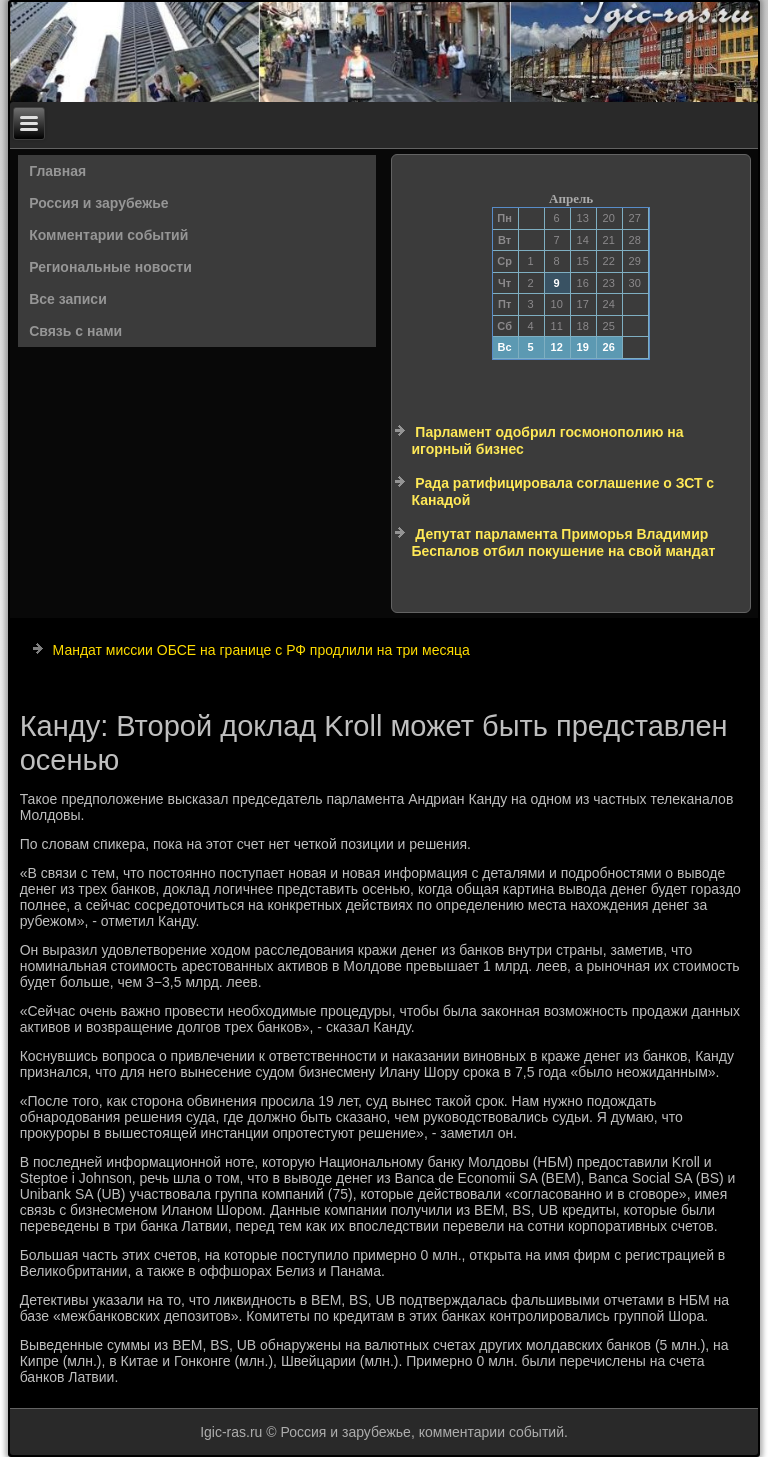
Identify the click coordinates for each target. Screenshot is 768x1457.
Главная (57, 171)
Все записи (68, 299)
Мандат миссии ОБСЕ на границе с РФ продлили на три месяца (261, 650)
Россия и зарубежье (98, 203)
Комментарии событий (108, 235)
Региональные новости (110, 267)
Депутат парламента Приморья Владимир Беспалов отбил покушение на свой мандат (563, 543)
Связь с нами (75, 331)
